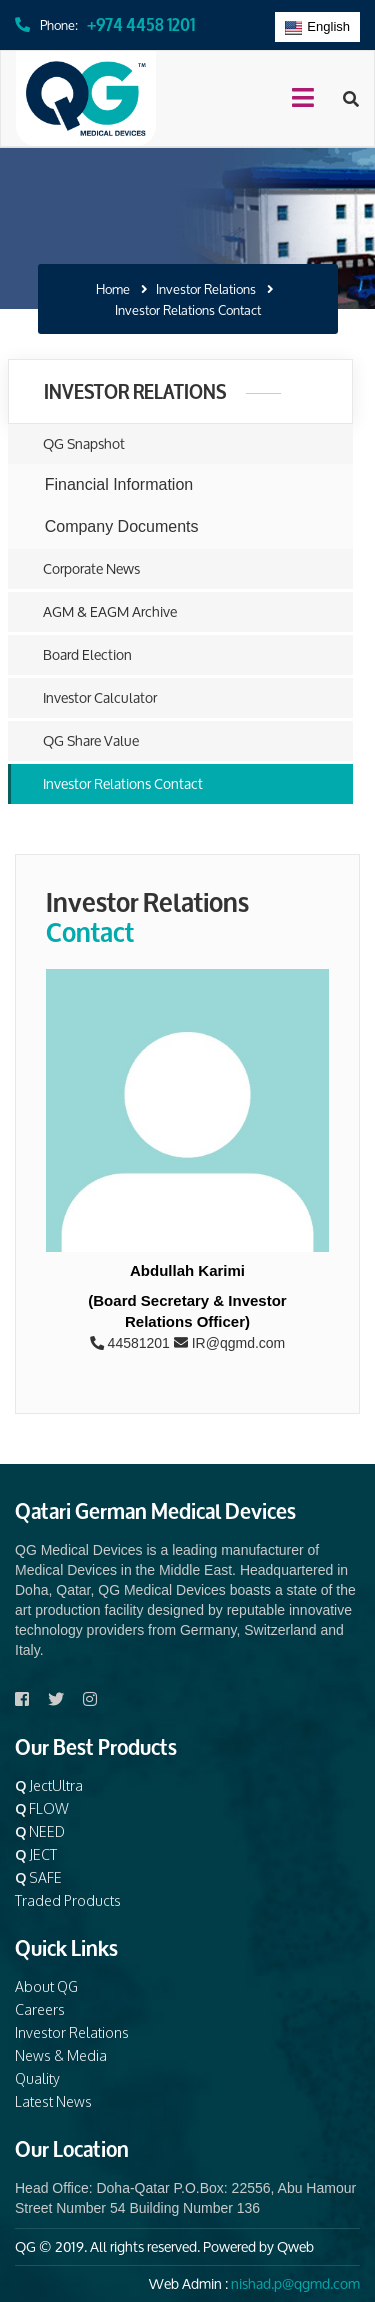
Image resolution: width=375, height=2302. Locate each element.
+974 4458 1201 (141, 22)
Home (113, 289)
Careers (40, 2009)
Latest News (53, 2101)
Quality (37, 2078)
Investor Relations (206, 289)
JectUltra (49, 1785)
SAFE (38, 1877)
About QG (46, 1986)
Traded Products (68, 1900)
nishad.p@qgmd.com (295, 2283)
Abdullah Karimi (187, 1270)
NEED (40, 1831)
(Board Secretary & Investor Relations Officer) (187, 1311)
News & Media (61, 2055)
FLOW (42, 1808)
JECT (36, 1854)
